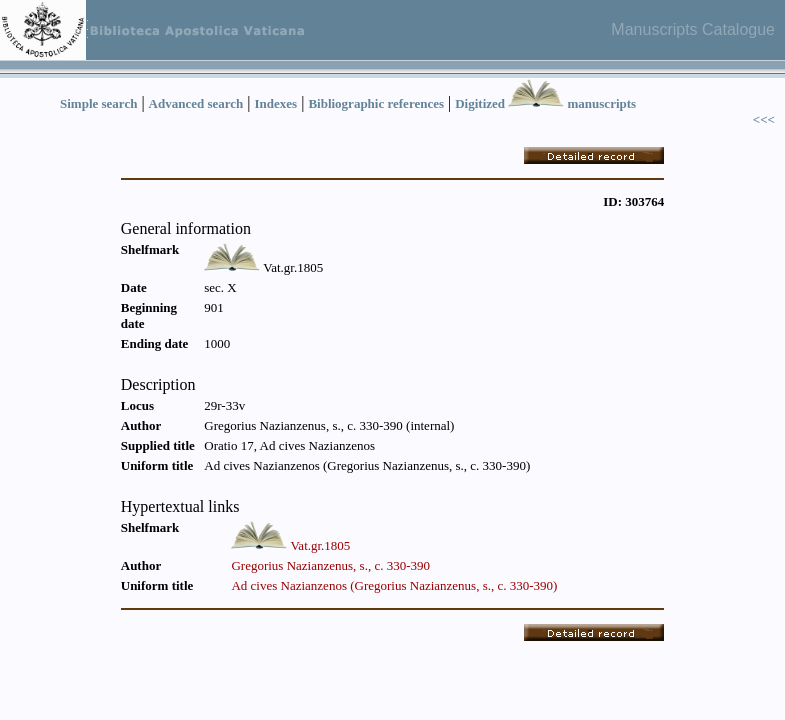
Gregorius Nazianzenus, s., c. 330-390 (330, 565)
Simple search (98, 103)
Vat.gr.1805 (320, 545)
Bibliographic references (376, 103)
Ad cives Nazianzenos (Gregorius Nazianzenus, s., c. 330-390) (394, 585)
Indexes (276, 103)
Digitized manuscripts (545, 103)
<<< (764, 119)
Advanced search (196, 103)
